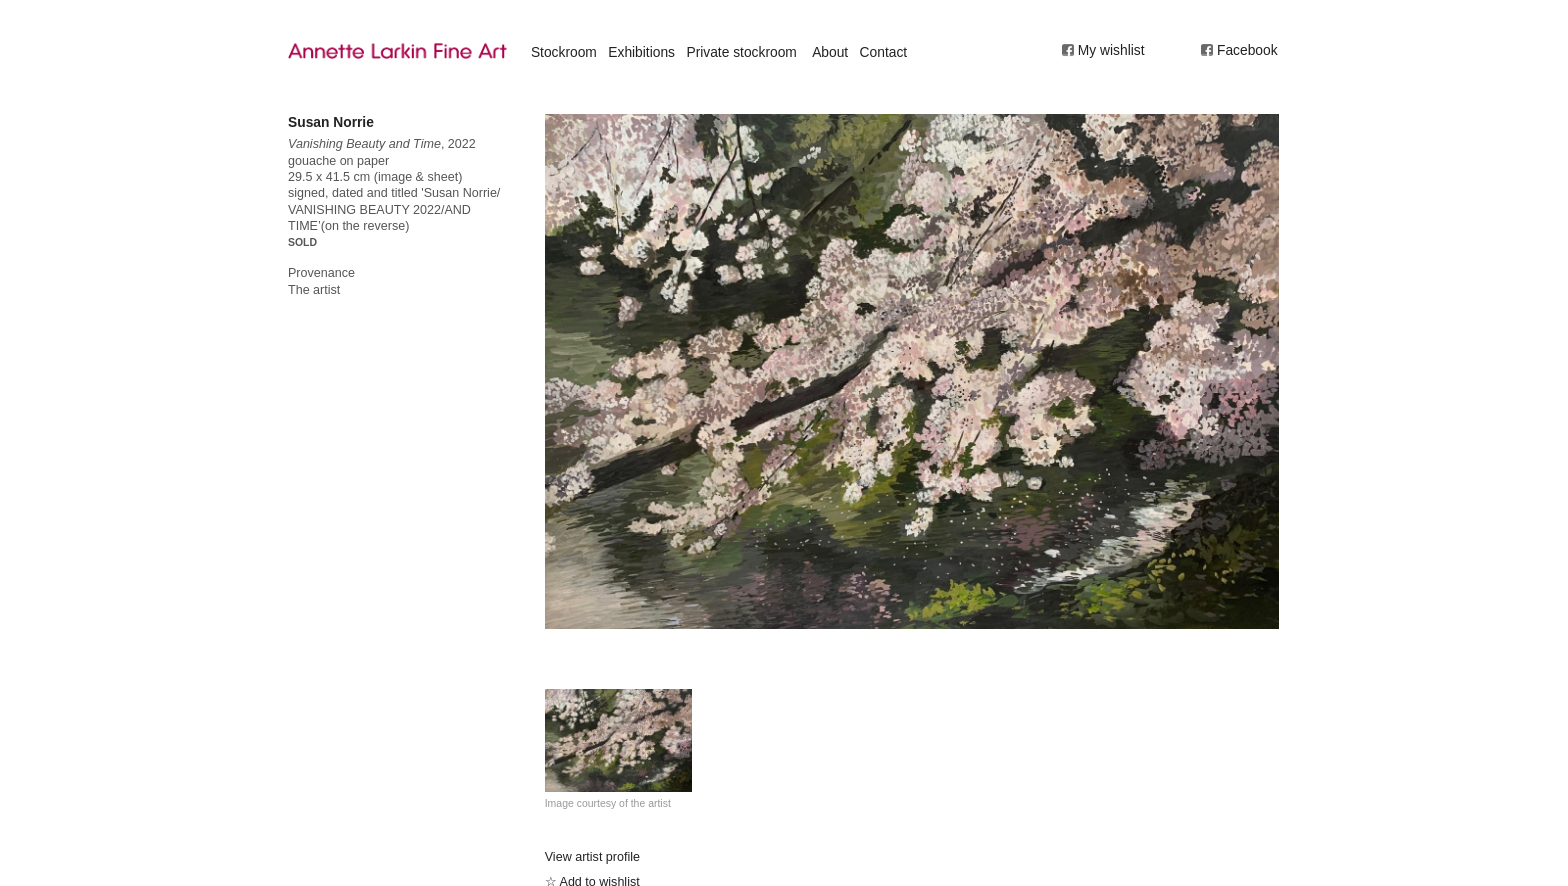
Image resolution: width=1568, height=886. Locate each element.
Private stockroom (741, 52)
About (830, 52)
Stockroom (564, 52)
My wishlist (1111, 50)
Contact (884, 52)
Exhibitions (641, 52)
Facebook (1247, 50)
